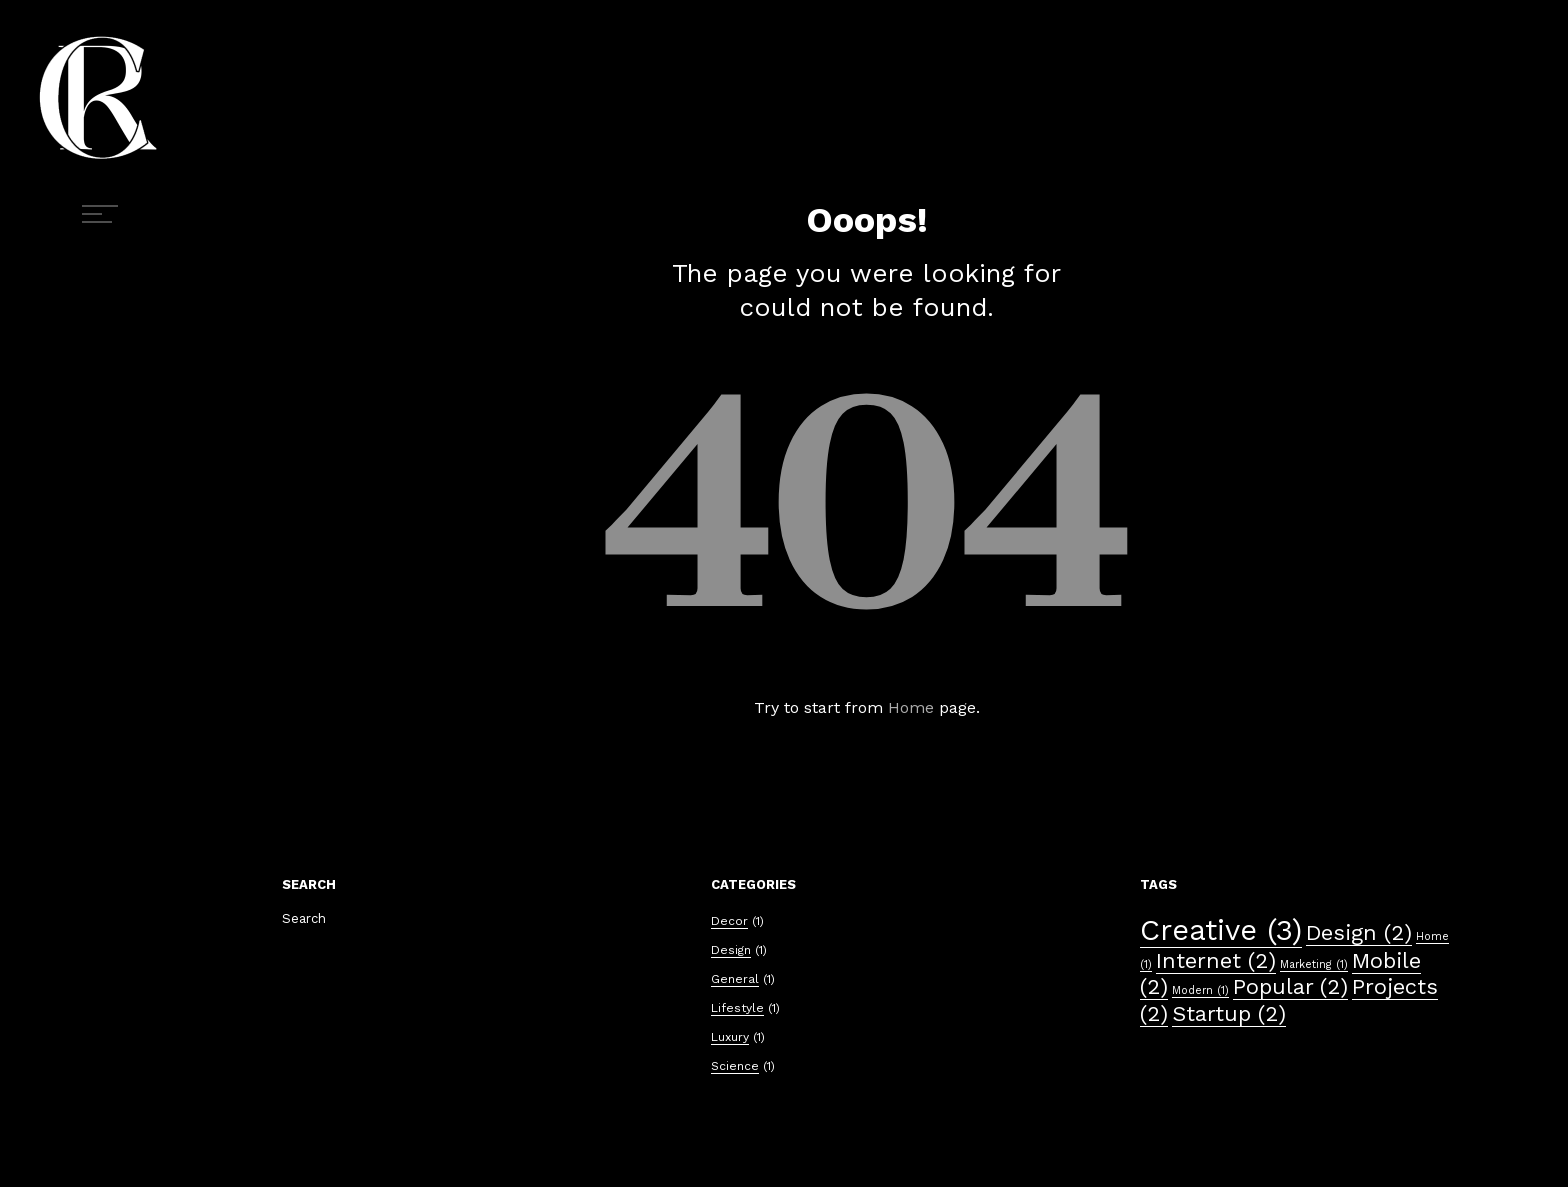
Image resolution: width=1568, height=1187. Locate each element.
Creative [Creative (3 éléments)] (1221, 930)
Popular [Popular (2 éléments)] (1290, 986)
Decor (729, 921)
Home (911, 707)
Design (731, 950)
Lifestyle (737, 1008)
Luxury (730, 1037)
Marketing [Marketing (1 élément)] (1314, 964)
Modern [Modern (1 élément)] (1200, 990)
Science (735, 1066)
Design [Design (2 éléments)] (1359, 932)
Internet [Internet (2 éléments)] (1216, 960)
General (735, 979)
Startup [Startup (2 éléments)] (1229, 1013)
